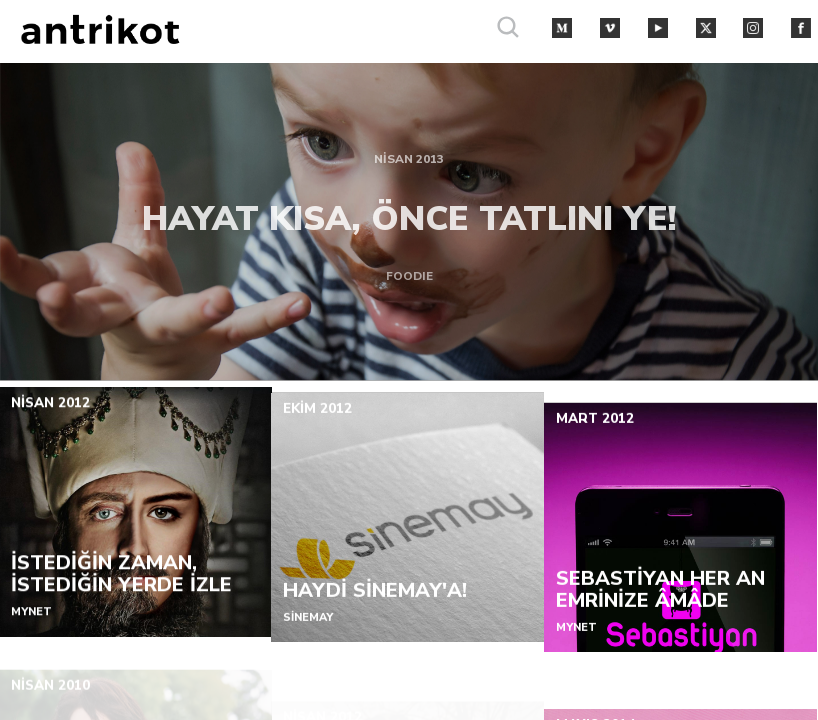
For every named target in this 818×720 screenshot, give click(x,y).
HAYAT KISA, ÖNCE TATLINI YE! (409, 212)
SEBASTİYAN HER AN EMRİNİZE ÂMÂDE (660, 621)
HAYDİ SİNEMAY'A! (376, 608)
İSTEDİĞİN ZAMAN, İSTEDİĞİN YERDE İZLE (121, 583)
